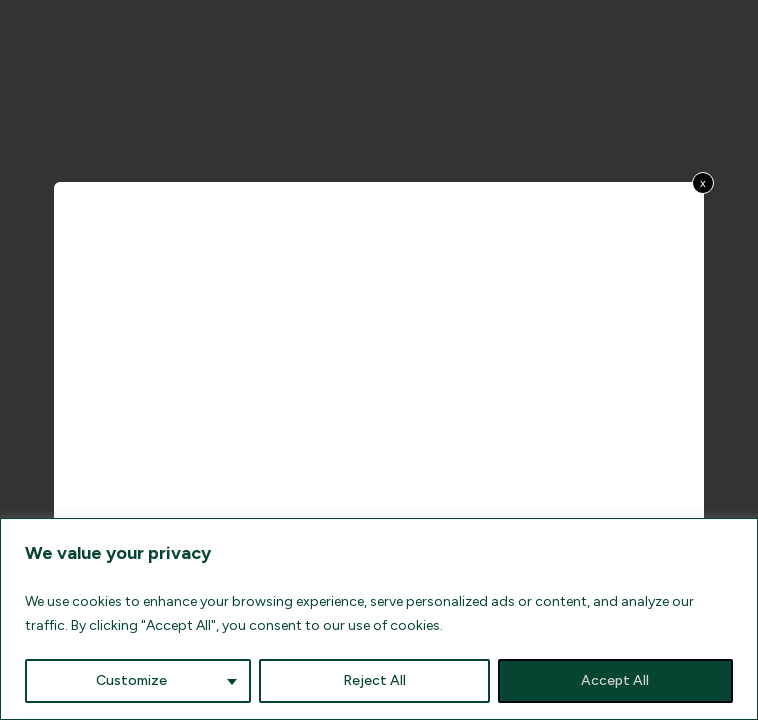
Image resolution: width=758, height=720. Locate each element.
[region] (379, 619)
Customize (131, 680)
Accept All (615, 680)
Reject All (374, 680)
